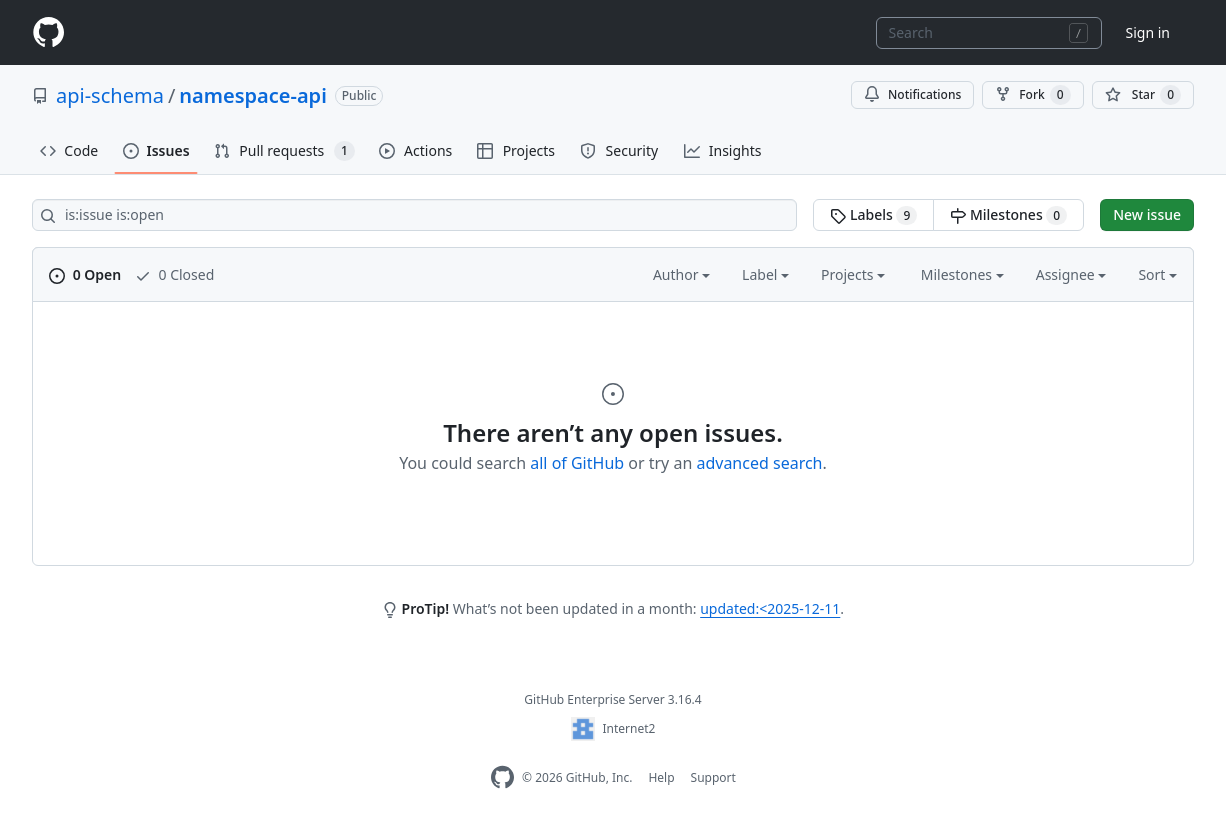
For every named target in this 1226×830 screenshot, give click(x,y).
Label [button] (765, 274)
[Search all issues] (414, 215)
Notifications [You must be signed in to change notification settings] (912, 94)
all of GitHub (577, 463)
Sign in (1148, 32)
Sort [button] (1157, 274)
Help (661, 777)
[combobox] (989, 33)
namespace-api (252, 95)
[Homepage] (48, 32)
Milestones (1008, 215)
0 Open (85, 274)
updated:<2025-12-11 (770, 608)
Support (713, 777)
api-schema (110, 95)
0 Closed (174, 274)
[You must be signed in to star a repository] (1143, 95)
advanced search (759, 463)
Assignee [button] (1071, 274)
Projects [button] (853, 274)
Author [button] (681, 274)
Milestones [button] (962, 274)
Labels (873, 215)
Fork (1032, 95)
